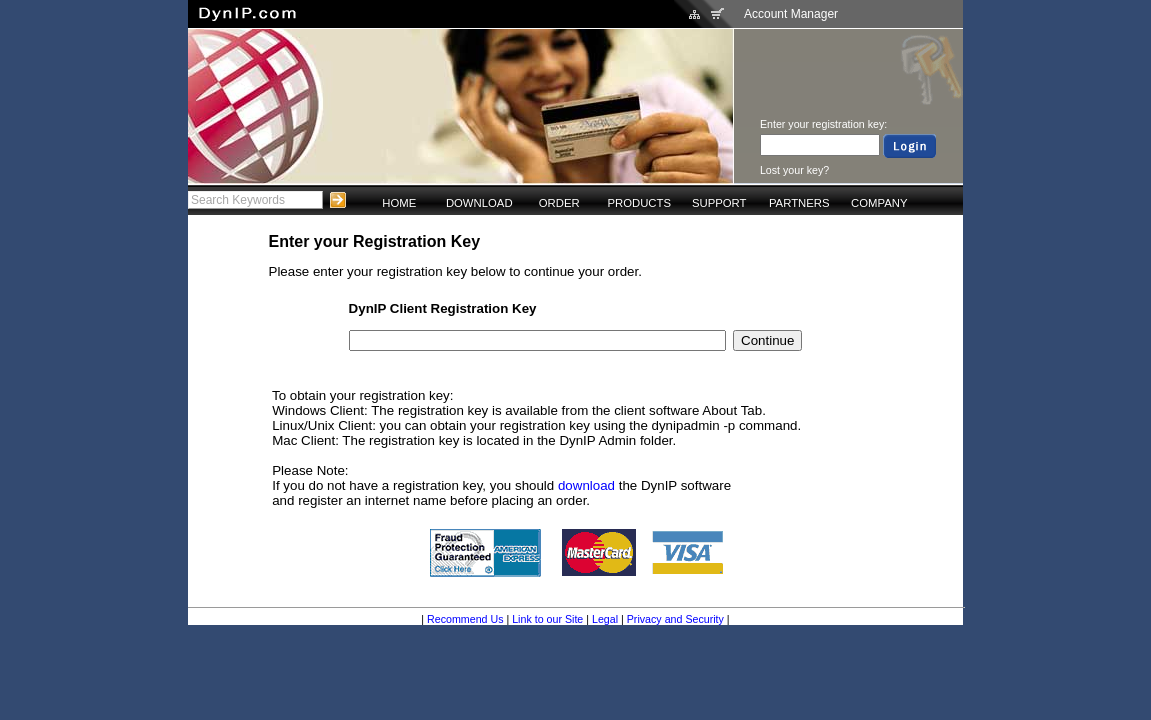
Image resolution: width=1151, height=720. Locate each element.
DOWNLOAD (479, 203)
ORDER (559, 203)
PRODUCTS (639, 203)
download (586, 485)
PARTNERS (799, 203)
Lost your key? (794, 170)
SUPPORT (719, 203)
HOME (399, 203)
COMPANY (879, 203)
